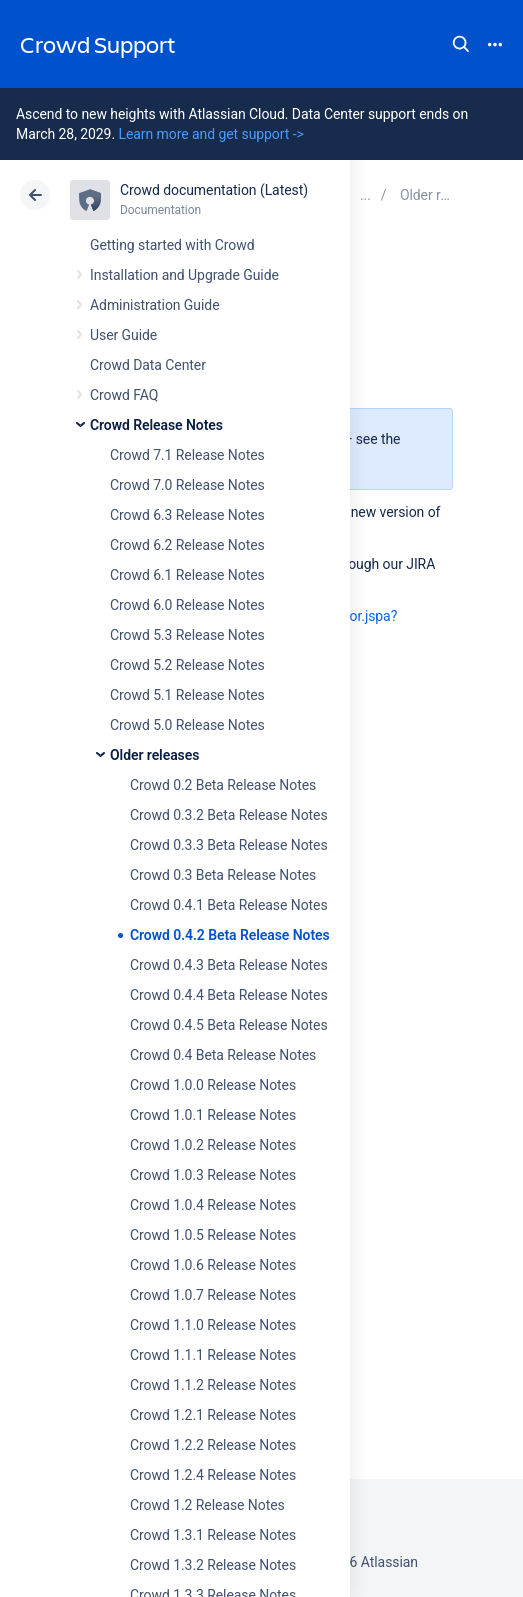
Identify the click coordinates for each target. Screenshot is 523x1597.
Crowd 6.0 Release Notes (187, 605)
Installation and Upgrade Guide (184, 275)
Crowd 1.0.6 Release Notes (213, 1265)
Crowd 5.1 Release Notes (187, 695)
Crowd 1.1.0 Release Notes (213, 1325)
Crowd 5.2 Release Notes (187, 665)
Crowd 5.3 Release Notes (187, 635)
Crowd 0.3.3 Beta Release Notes (229, 845)
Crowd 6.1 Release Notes (187, 575)
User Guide (123, 335)
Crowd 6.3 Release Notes (187, 515)
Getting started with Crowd (172, 245)
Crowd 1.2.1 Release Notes (213, 1415)
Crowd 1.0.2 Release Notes (213, 1145)
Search (461, 44)
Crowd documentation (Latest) (214, 190)
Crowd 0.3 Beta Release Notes (223, 875)
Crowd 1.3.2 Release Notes (213, 1565)
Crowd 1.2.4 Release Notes (213, 1475)
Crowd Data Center (148, 365)
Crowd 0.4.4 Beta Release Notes (229, 995)
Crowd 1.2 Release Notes (207, 1505)
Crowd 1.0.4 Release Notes (213, 1205)
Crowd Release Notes (156, 425)
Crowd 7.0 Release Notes (187, 485)
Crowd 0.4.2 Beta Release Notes (230, 935)
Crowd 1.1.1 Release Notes (213, 1355)
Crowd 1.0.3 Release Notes (213, 1175)
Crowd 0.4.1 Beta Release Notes (229, 905)
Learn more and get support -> (210, 134)
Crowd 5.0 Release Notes (187, 725)
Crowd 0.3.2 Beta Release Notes (229, 815)
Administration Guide (155, 305)
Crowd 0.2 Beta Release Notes (223, 785)
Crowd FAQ (124, 395)
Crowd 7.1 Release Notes (187, 455)
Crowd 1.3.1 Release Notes (213, 1535)
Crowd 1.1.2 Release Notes (213, 1385)
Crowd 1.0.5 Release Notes (213, 1235)
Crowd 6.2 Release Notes (187, 545)
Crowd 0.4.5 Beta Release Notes (229, 1025)
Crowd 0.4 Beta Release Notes (223, 1055)
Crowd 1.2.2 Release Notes (213, 1445)
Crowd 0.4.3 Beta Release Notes (229, 965)
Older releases (154, 755)
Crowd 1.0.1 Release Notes (213, 1115)
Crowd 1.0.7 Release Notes (213, 1295)
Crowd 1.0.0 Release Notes (213, 1085)
